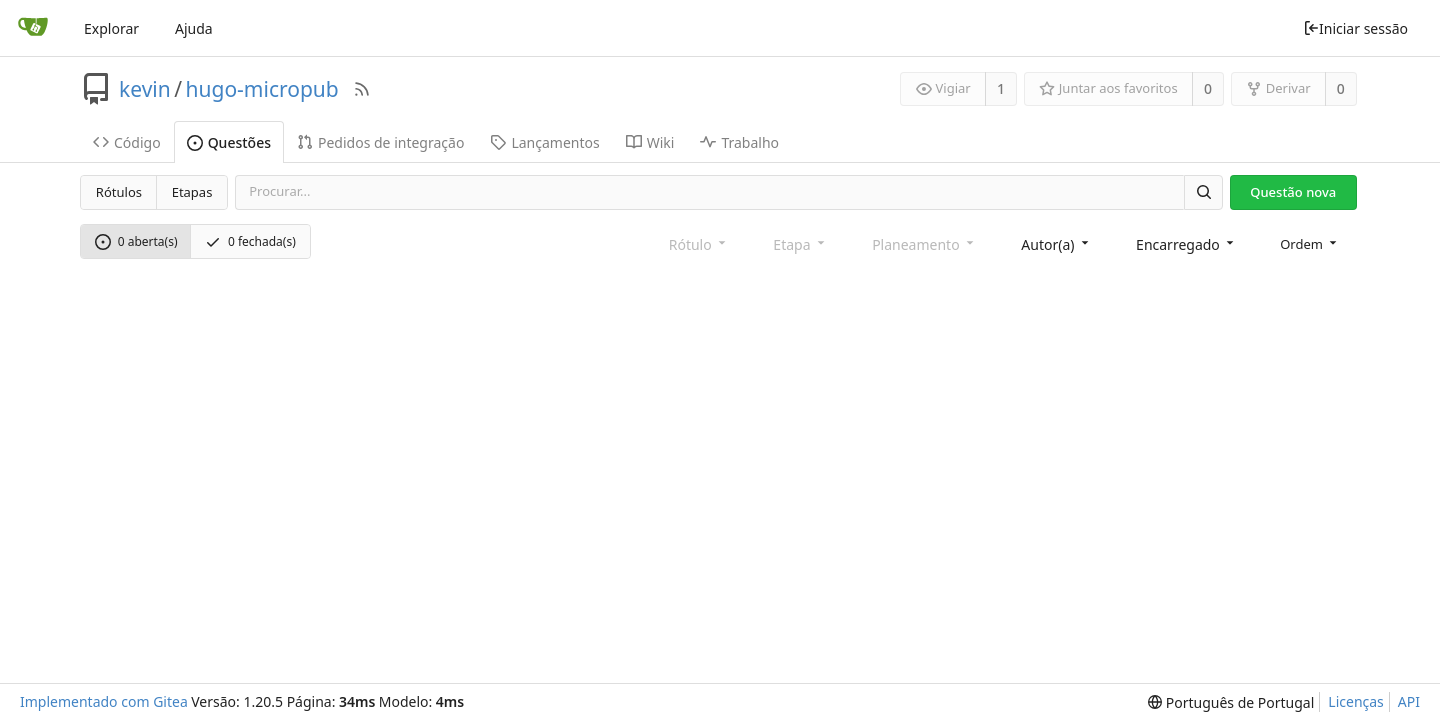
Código (127, 142)
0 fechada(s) (250, 241)
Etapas (192, 192)
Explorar (111, 28)
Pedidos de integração (380, 142)
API (1409, 701)
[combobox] (1056, 244)
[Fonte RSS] (362, 89)
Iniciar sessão (1355, 28)
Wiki (650, 142)
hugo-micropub (262, 89)
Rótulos (119, 192)
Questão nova (1293, 192)
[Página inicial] (33, 28)
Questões (229, 142)
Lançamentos (544, 142)
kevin (145, 89)
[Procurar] (1203, 192)
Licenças (1356, 701)
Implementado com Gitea (104, 701)
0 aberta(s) (136, 241)
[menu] (1310, 244)
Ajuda (194, 28)
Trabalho (739, 142)
